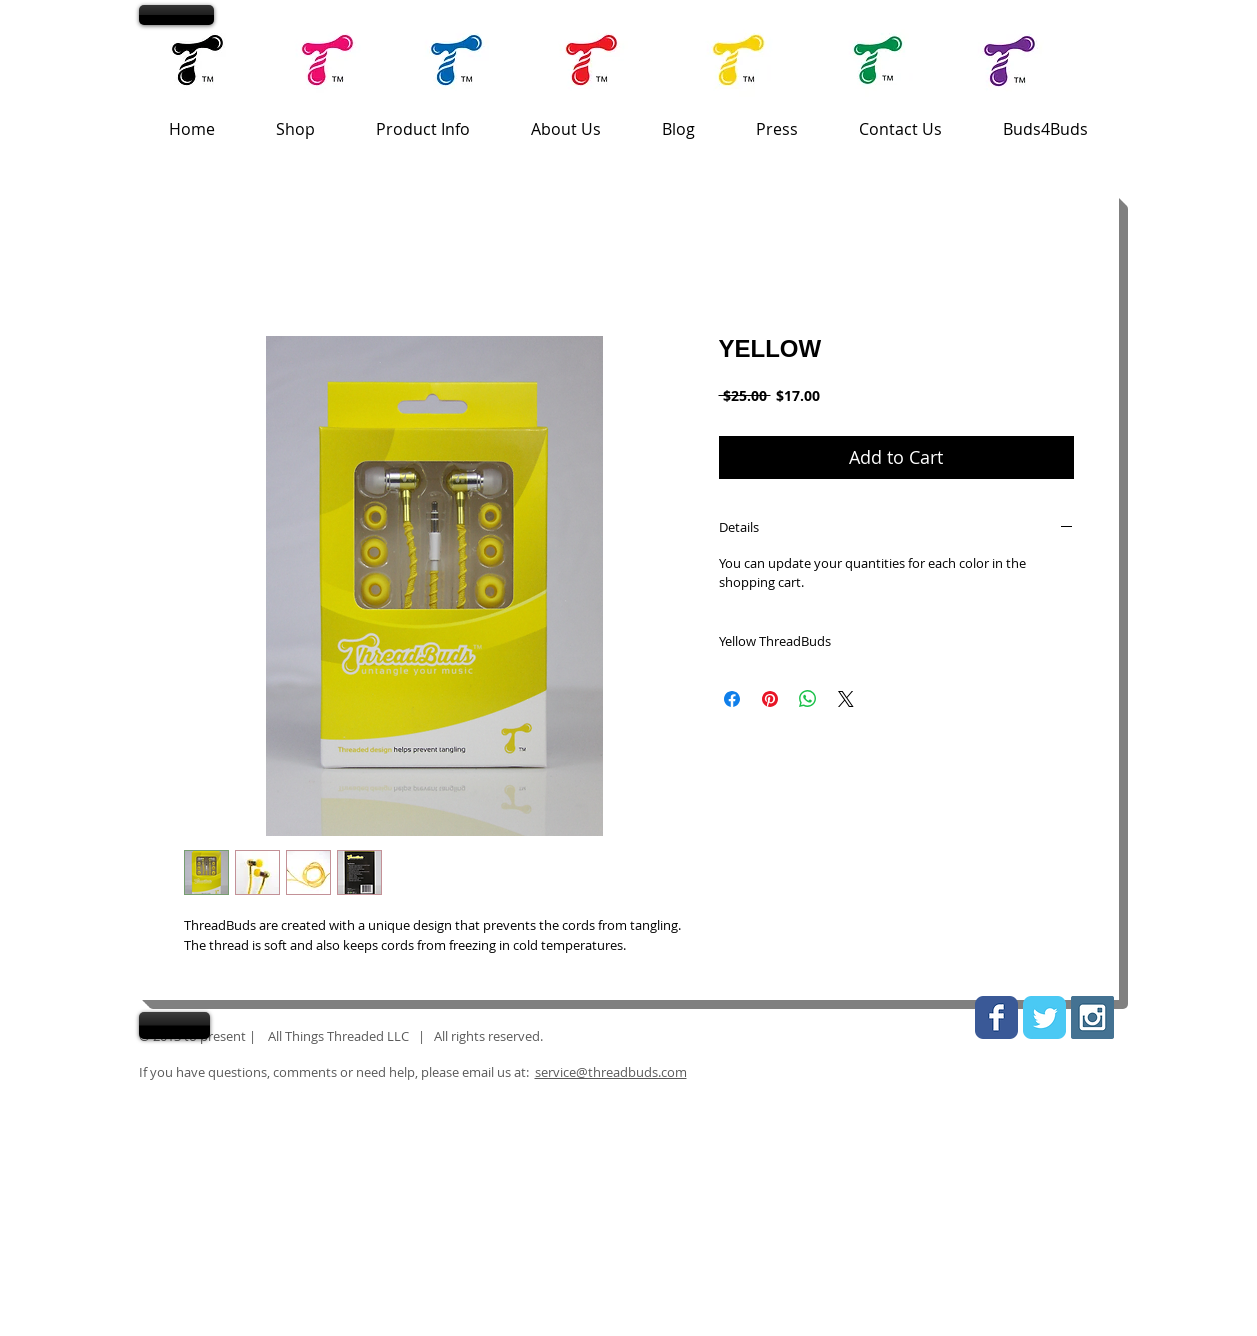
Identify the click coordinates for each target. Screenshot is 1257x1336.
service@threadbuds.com (611, 1072)
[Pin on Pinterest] (770, 699)
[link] (1081, 14)
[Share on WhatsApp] (808, 699)
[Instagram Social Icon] (1092, 1017)
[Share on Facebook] (732, 699)
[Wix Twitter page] (1044, 1017)
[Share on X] (846, 699)
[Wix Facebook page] (996, 1017)
